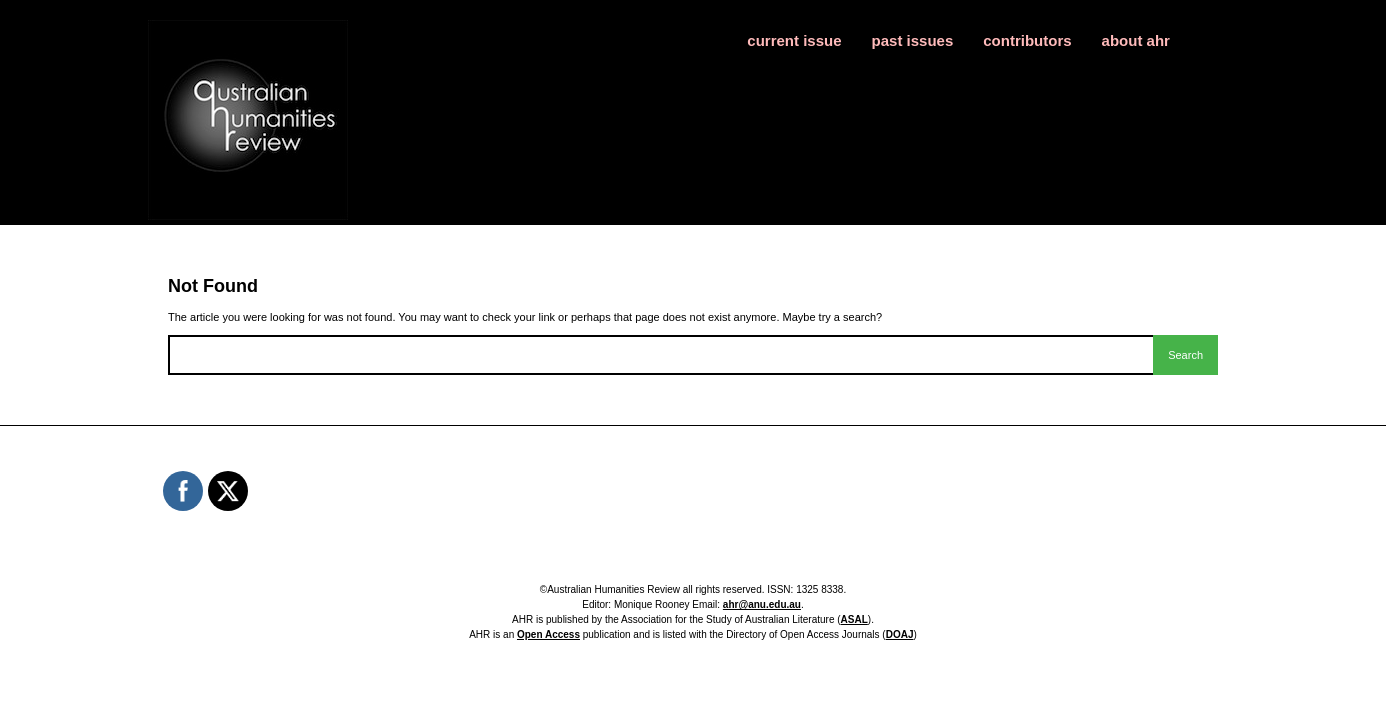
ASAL (854, 619)
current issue (794, 40)
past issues (913, 40)
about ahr (1136, 40)
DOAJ (900, 634)
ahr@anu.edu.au (762, 604)
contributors (1027, 40)
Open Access (548, 634)
